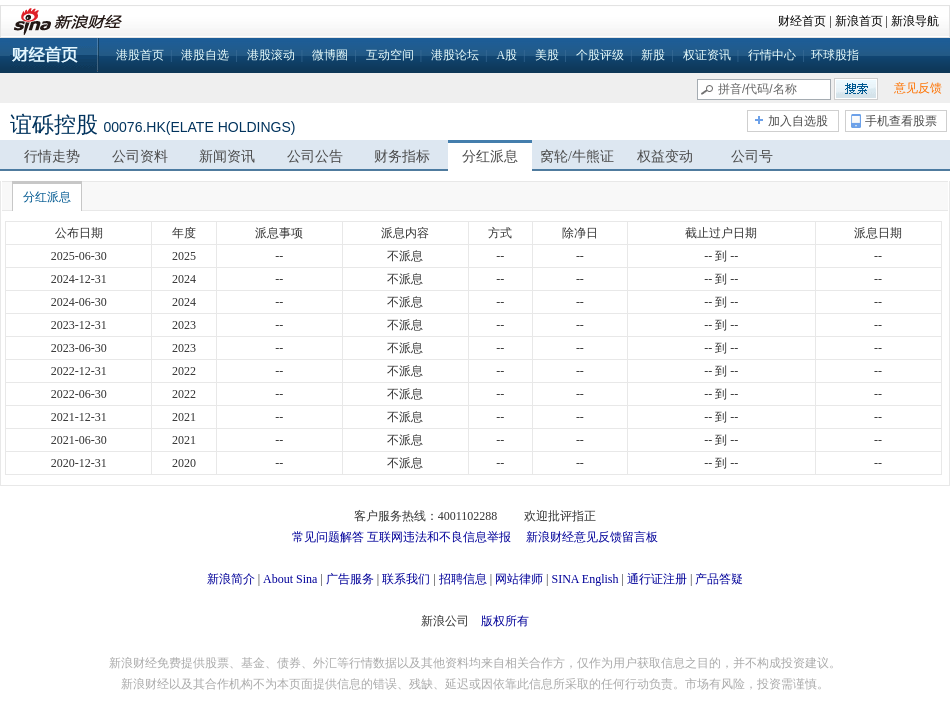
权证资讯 (707, 55)
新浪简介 (231, 579)
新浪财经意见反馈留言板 (592, 537)
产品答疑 (719, 579)
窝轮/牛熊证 (577, 156)
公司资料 (140, 156)
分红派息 (490, 156)
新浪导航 (915, 21)
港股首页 (140, 55)
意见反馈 (918, 88)
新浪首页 (859, 21)
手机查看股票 (901, 121)
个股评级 (600, 55)
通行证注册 (657, 579)
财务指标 (402, 156)
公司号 (752, 156)
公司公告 (315, 156)
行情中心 (772, 55)
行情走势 (52, 156)
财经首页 (802, 21)
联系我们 (406, 579)
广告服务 (350, 579)
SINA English (584, 579)
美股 (547, 55)
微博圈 (330, 55)
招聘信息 (463, 579)
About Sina (290, 579)
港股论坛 (455, 55)
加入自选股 (798, 121)
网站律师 (519, 579)
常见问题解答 (328, 537)
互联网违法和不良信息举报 (439, 537)
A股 (506, 55)
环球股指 (835, 55)
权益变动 (665, 156)
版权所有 (505, 621)
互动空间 (390, 55)
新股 (653, 55)
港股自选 (205, 55)
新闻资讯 (227, 156)
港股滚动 (271, 55)
